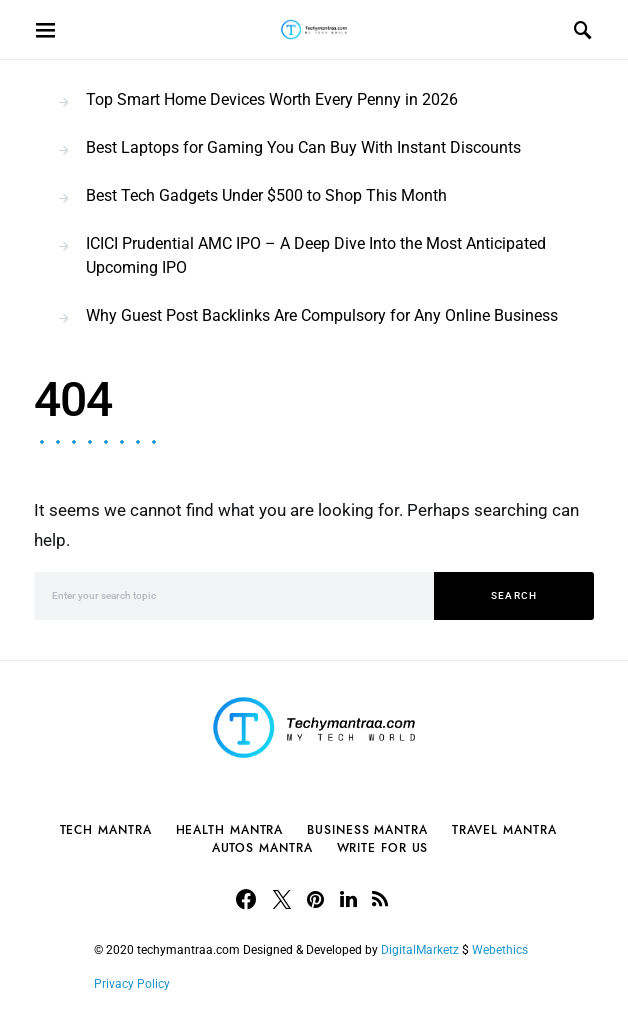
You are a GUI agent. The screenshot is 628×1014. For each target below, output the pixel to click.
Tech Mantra (106, 830)
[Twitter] (282, 899)
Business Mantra (367, 830)
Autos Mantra (262, 848)
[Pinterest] (315, 899)
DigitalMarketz (420, 950)
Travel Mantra (504, 830)
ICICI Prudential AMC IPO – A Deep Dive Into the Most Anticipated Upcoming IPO (316, 255)
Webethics (503, 950)
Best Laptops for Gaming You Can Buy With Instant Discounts (303, 147)
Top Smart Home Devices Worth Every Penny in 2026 (272, 99)
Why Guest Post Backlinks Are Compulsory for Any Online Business (322, 315)
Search (514, 595)
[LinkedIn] (348, 899)
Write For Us (383, 848)
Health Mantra (230, 830)
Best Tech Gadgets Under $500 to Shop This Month (266, 195)
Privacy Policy (132, 984)
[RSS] (380, 899)
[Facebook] (246, 899)
